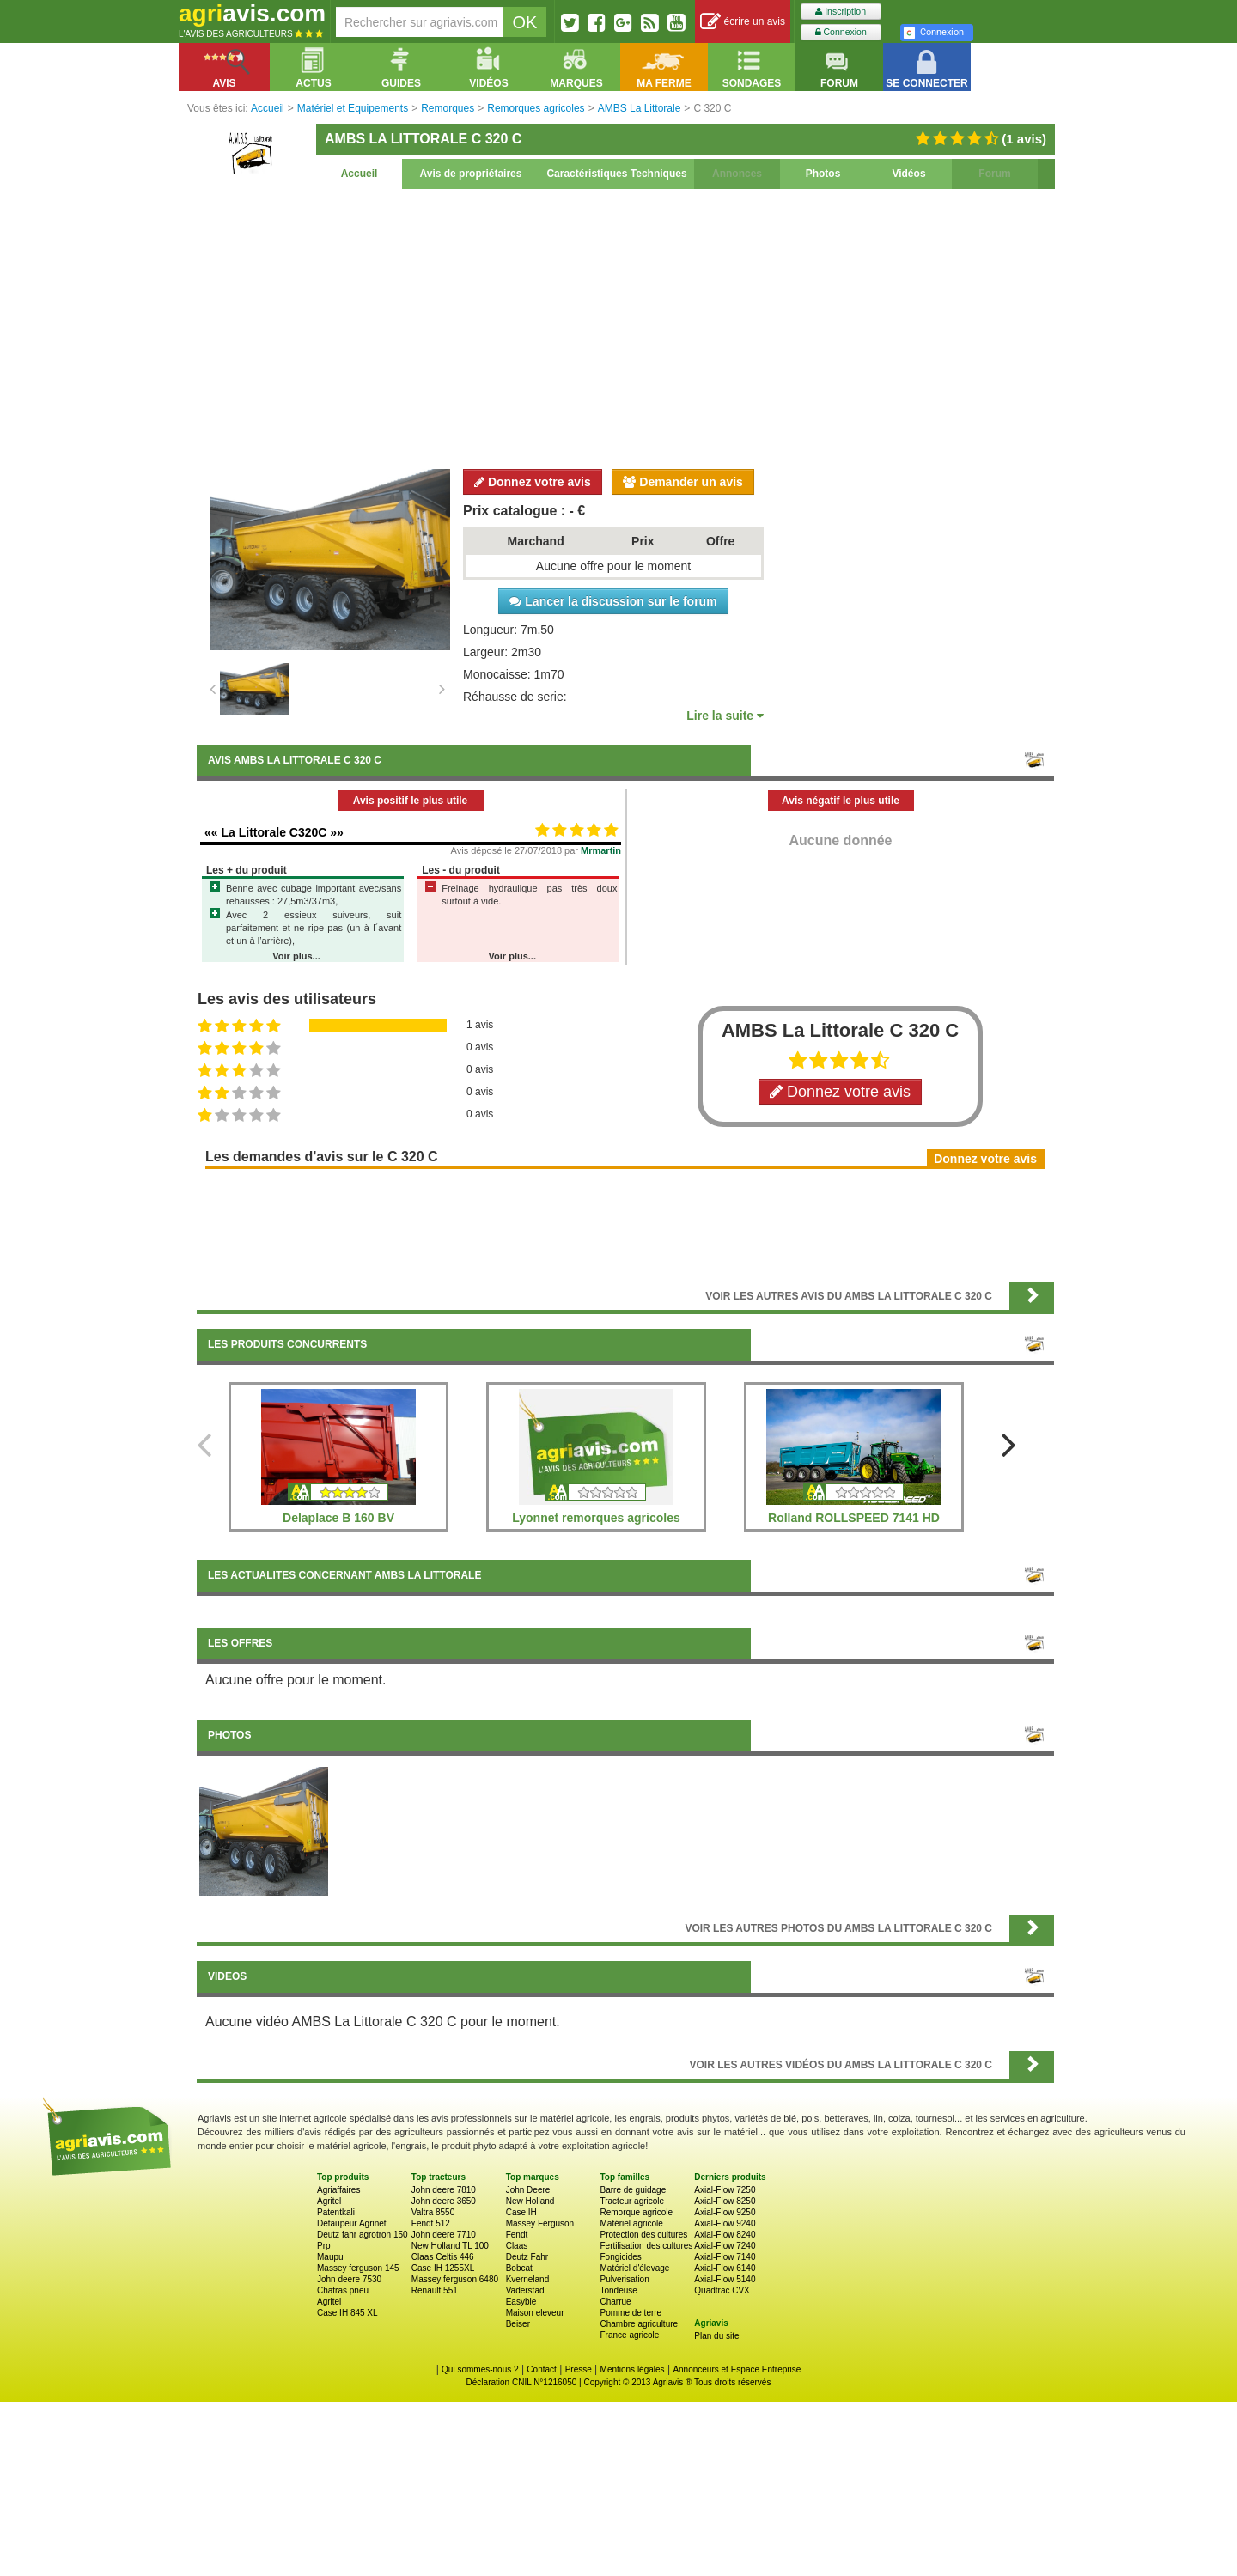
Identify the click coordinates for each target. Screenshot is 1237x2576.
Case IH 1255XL (442, 2268)
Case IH (521, 2212)
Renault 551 (434, 2290)
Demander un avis (683, 482)
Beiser (518, 2324)
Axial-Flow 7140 (724, 2257)
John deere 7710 (443, 2234)
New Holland (530, 2201)
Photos (823, 173)
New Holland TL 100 (450, 2245)
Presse (578, 2369)
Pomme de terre (630, 2312)
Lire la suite (725, 715)
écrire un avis (742, 21)
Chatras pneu (343, 2290)
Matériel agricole (631, 2223)
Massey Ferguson (540, 2223)
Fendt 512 (430, 2223)
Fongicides (620, 2257)
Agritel (329, 2201)
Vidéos (908, 173)
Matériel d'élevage (634, 2268)
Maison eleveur (535, 2312)
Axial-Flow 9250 (724, 2212)
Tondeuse (618, 2290)
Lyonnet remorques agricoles (596, 1518)
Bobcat (519, 2268)
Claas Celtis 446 (442, 2257)
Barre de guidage (633, 2190)
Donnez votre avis (532, 482)
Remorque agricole (636, 2212)
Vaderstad (525, 2290)
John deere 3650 (443, 2201)
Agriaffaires (338, 2190)
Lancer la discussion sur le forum (612, 601)
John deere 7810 (443, 2190)
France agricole (629, 2335)
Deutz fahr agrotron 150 (362, 2234)
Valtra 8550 (432, 2212)
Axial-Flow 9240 (724, 2223)
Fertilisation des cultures (646, 2245)
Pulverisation (624, 2279)
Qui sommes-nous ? (480, 2369)
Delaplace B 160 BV (338, 1518)
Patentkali (336, 2212)
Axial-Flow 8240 (724, 2234)
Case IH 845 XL (347, 2312)
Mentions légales (632, 2369)
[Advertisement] (625, 326)
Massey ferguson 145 (358, 2268)
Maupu (330, 2257)
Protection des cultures (643, 2234)
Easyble (521, 2301)
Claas (517, 2245)
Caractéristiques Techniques (616, 173)
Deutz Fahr (527, 2257)
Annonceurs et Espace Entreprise (737, 2369)
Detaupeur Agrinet (352, 2223)
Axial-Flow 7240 (724, 2245)
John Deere (528, 2190)
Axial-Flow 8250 (724, 2201)
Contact (541, 2369)
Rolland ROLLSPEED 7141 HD (854, 1518)
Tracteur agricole (632, 2201)
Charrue (615, 2301)
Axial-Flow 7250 (724, 2190)
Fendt (517, 2234)
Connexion (841, 32)
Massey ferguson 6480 (454, 2279)
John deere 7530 (349, 2279)
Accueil (359, 173)
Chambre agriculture (639, 2324)
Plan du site (716, 2336)
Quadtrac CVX (721, 2290)
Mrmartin (601, 850)
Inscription (840, 11)
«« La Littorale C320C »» (274, 832)
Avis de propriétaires (471, 173)
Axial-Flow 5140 (724, 2279)
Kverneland (528, 2279)
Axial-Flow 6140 (724, 2268)
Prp (324, 2245)
